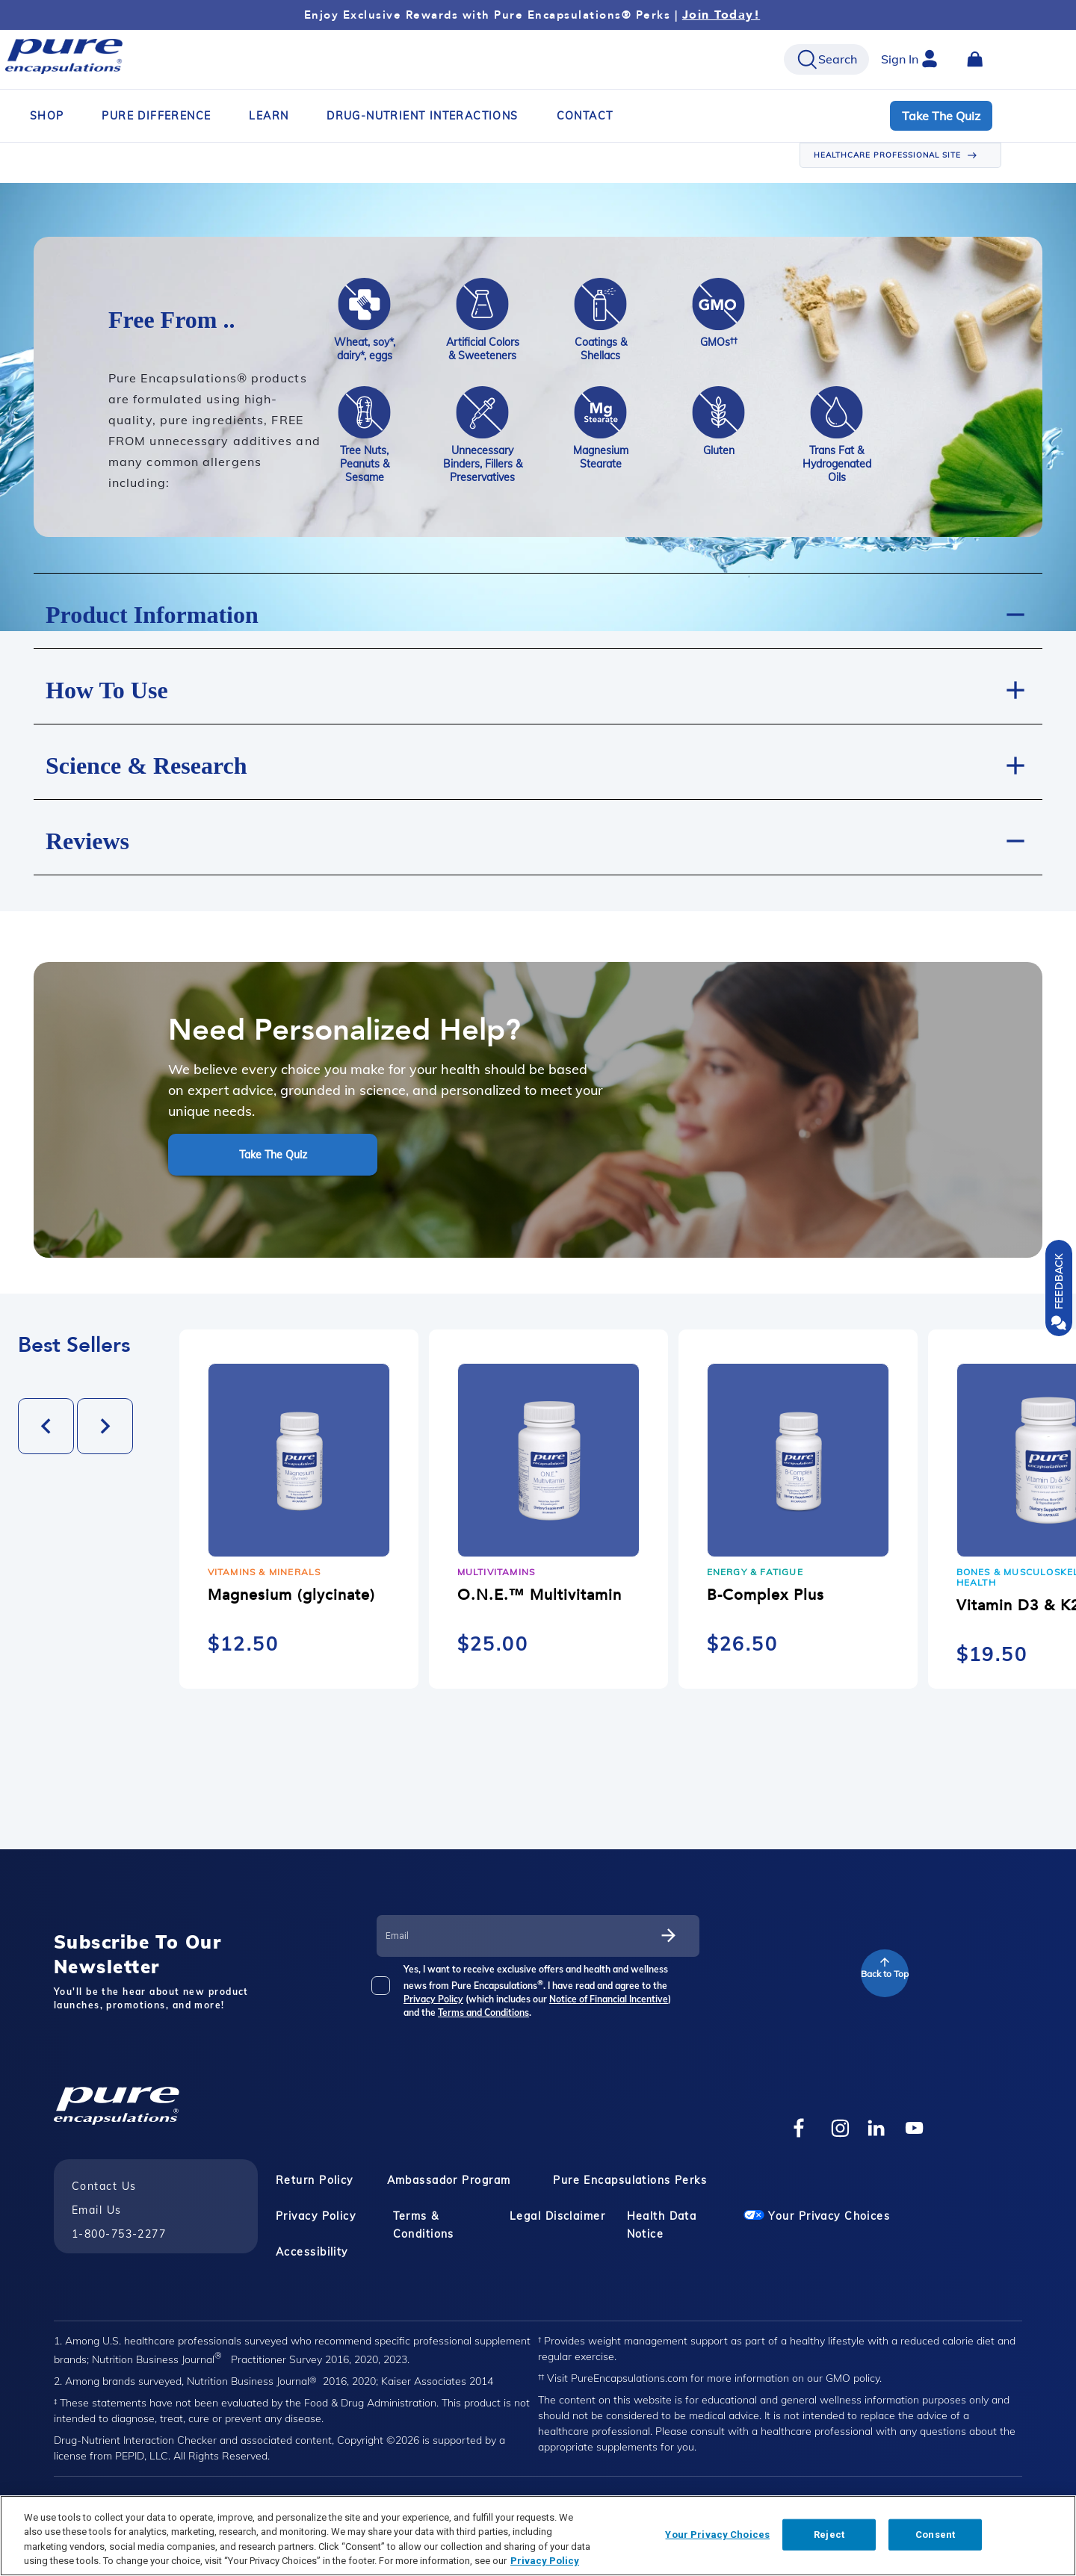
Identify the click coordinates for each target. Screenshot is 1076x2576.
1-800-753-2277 (119, 2234)
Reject (829, 2534)
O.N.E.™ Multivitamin (539, 1595)
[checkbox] (390, 1991)
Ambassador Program (449, 2180)
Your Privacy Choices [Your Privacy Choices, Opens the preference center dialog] (717, 2534)
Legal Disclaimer (557, 2216)
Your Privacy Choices (816, 2216)
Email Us (97, 2210)
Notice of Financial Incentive (608, 1999)
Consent (935, 2534)
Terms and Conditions (483, 2012)
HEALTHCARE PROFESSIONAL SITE (887, 155)
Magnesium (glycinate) (291, 1595)
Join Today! (721, 15)
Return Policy (314, 2180)
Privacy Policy (433, 1999)
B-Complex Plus (765, 1595)
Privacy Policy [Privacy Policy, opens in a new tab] (544, 2560)
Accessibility (312, 2252)
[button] (538, 611)
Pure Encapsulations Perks (630, 2180)
